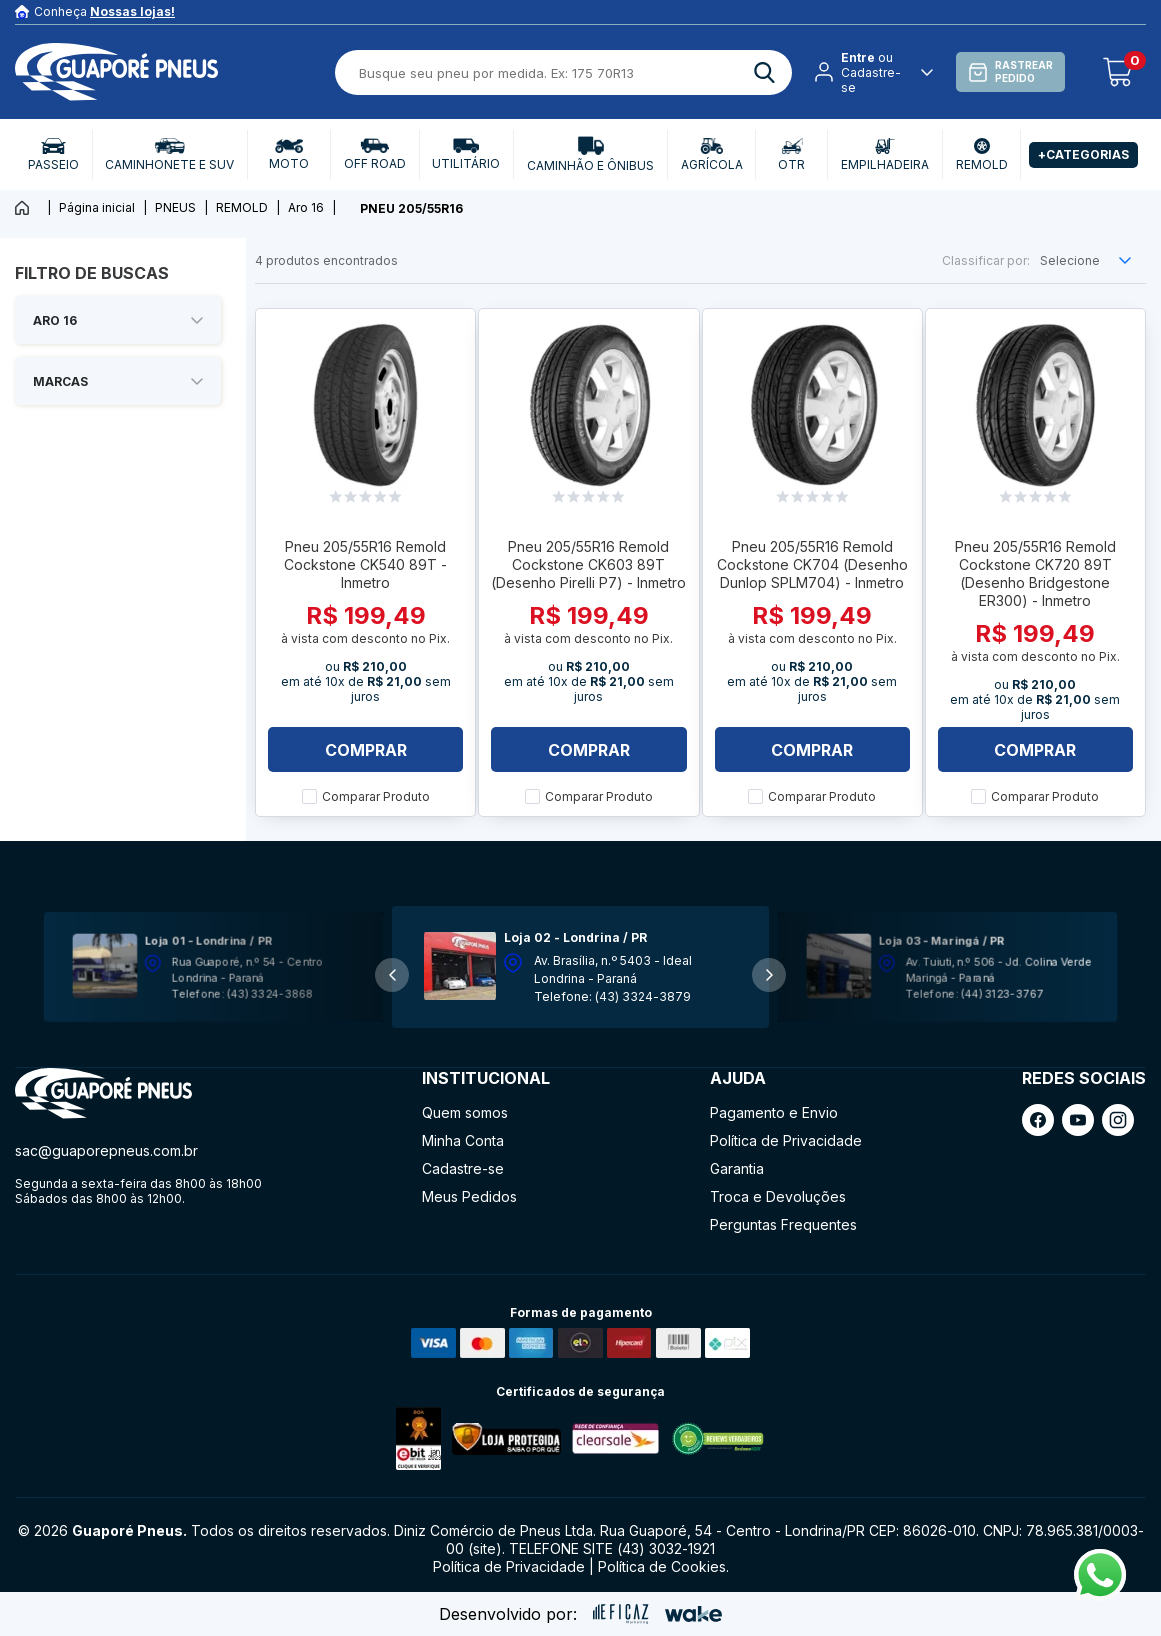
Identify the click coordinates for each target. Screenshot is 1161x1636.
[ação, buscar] (764, 72)
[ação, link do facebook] (1038, 1120)
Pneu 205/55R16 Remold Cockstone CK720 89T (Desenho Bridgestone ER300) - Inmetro (1035, 573)
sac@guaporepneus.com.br (106, 1150)
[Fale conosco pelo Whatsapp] (1100, 1595)
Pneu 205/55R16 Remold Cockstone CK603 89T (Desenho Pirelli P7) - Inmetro (588, 564)
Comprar (366, 750)
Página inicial (97, 207)
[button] (769, 975)
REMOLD (242, 207)
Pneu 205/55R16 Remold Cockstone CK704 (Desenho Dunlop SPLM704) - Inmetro (812, 564)
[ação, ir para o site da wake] (693, 1614)
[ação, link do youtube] (1078, 1120)
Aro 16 (306, 207)
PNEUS (175, 207)
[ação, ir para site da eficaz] (621, 1614)
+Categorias (1083, 154)
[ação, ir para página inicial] (103, 1093)
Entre (858, 57)
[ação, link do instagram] (1118, 1120)
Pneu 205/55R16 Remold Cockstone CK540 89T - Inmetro (365, 564)
